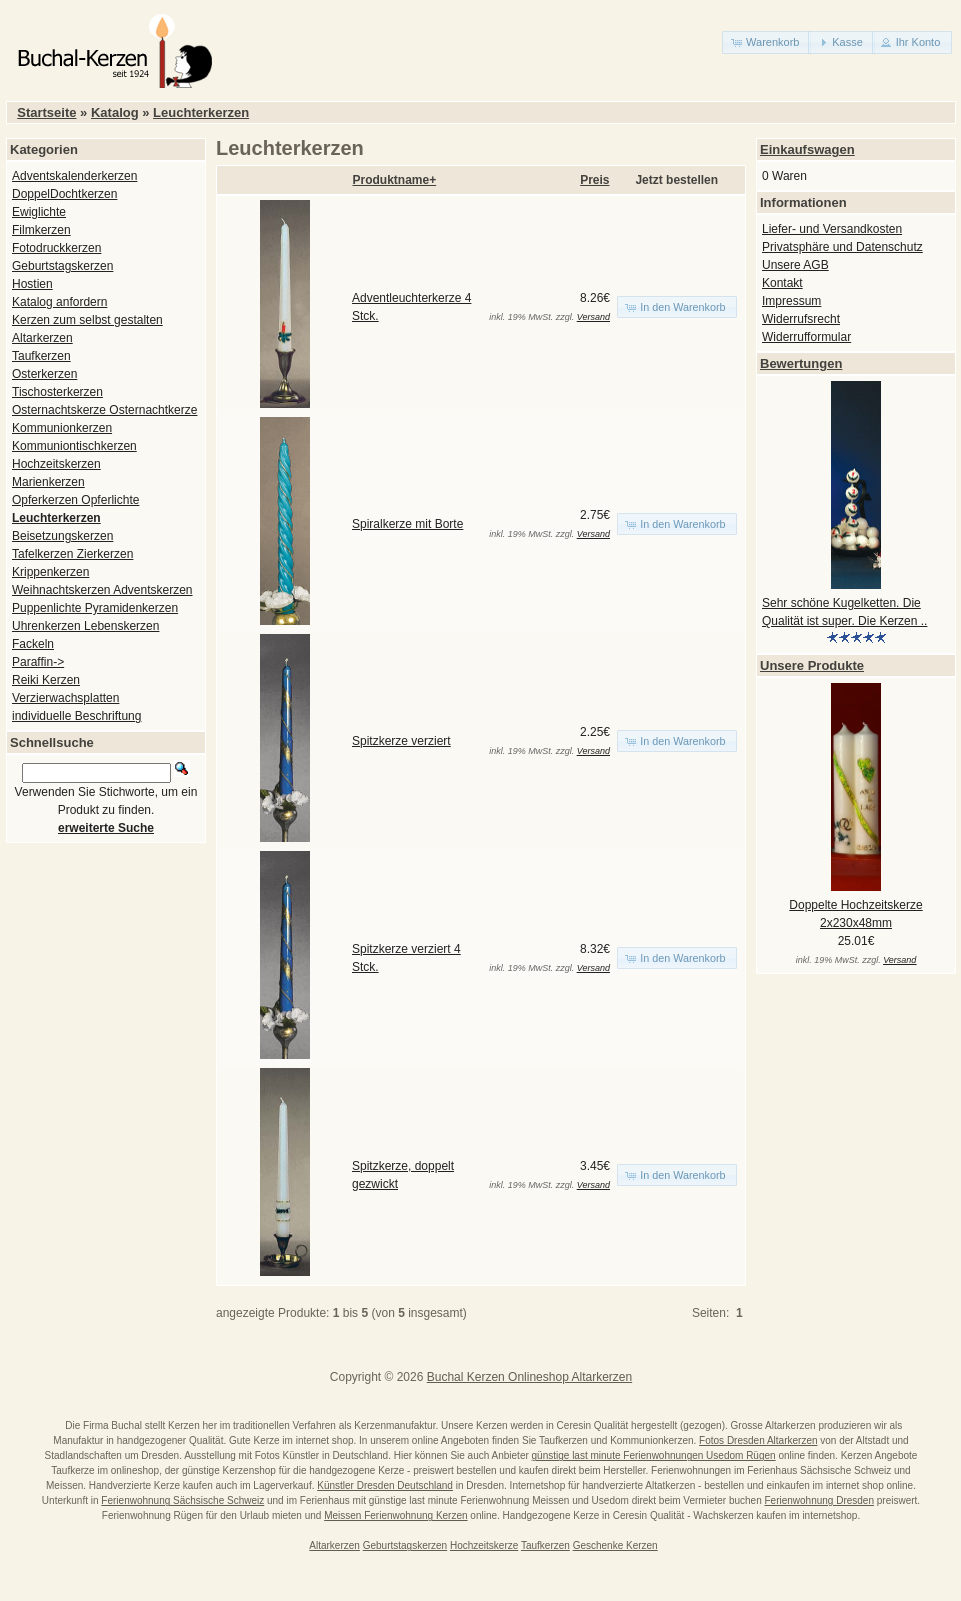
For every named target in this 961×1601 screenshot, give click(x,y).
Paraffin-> (38, 662)
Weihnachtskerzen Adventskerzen (102, 590)
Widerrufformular (806, 337)
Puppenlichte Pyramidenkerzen (95, 608)
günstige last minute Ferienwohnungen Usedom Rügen (654, 1455)
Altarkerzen (42, 338)
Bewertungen (801, 363)
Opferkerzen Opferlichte (75, 500)
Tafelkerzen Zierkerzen (72, 554)
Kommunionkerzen (62, 428)
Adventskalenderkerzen (74, 176)
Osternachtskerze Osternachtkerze (104, 410)
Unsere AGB (795, 265)
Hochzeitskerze (484, 1545)
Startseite (46, 112)
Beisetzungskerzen (62, 536)
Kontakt (782, 283)
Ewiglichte (39, 212)
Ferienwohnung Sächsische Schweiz (182, 1500)
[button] (766, 42)
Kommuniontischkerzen (74, 446)
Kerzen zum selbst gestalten (87, 320)
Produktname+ (395, 180)
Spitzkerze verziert (401, 741)
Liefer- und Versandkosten (832, 229)
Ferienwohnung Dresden (819, 1500)
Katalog (115, 112)
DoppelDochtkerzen (64, 194)
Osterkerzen (44, 374)
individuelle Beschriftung (76, 716)
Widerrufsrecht (801, 319)
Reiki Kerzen (46, 680)
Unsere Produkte (812, 665)
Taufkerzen (41, 356)
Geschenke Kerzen (615, 1545)
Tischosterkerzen (57, 392)
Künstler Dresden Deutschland (385, 1485)
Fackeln (33, 644)
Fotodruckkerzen (56, 248)
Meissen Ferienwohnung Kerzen (395, 1515)
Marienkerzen (48, 482)
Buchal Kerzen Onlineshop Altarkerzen (529, 1377)
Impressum (791, 301)
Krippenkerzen (50, 572)
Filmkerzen (41, 230)
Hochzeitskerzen (56, 464)
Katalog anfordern (59, 302)
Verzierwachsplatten (65, 698)
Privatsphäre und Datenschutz (842, 247)
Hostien (32, 284)
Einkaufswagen (807, 149)
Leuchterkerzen (201, 112)
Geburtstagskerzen (62, 266)
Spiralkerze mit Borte (407, 524)
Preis (594, 180)
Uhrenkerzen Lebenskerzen (85, 626)
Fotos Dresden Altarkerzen (758, 1440)
